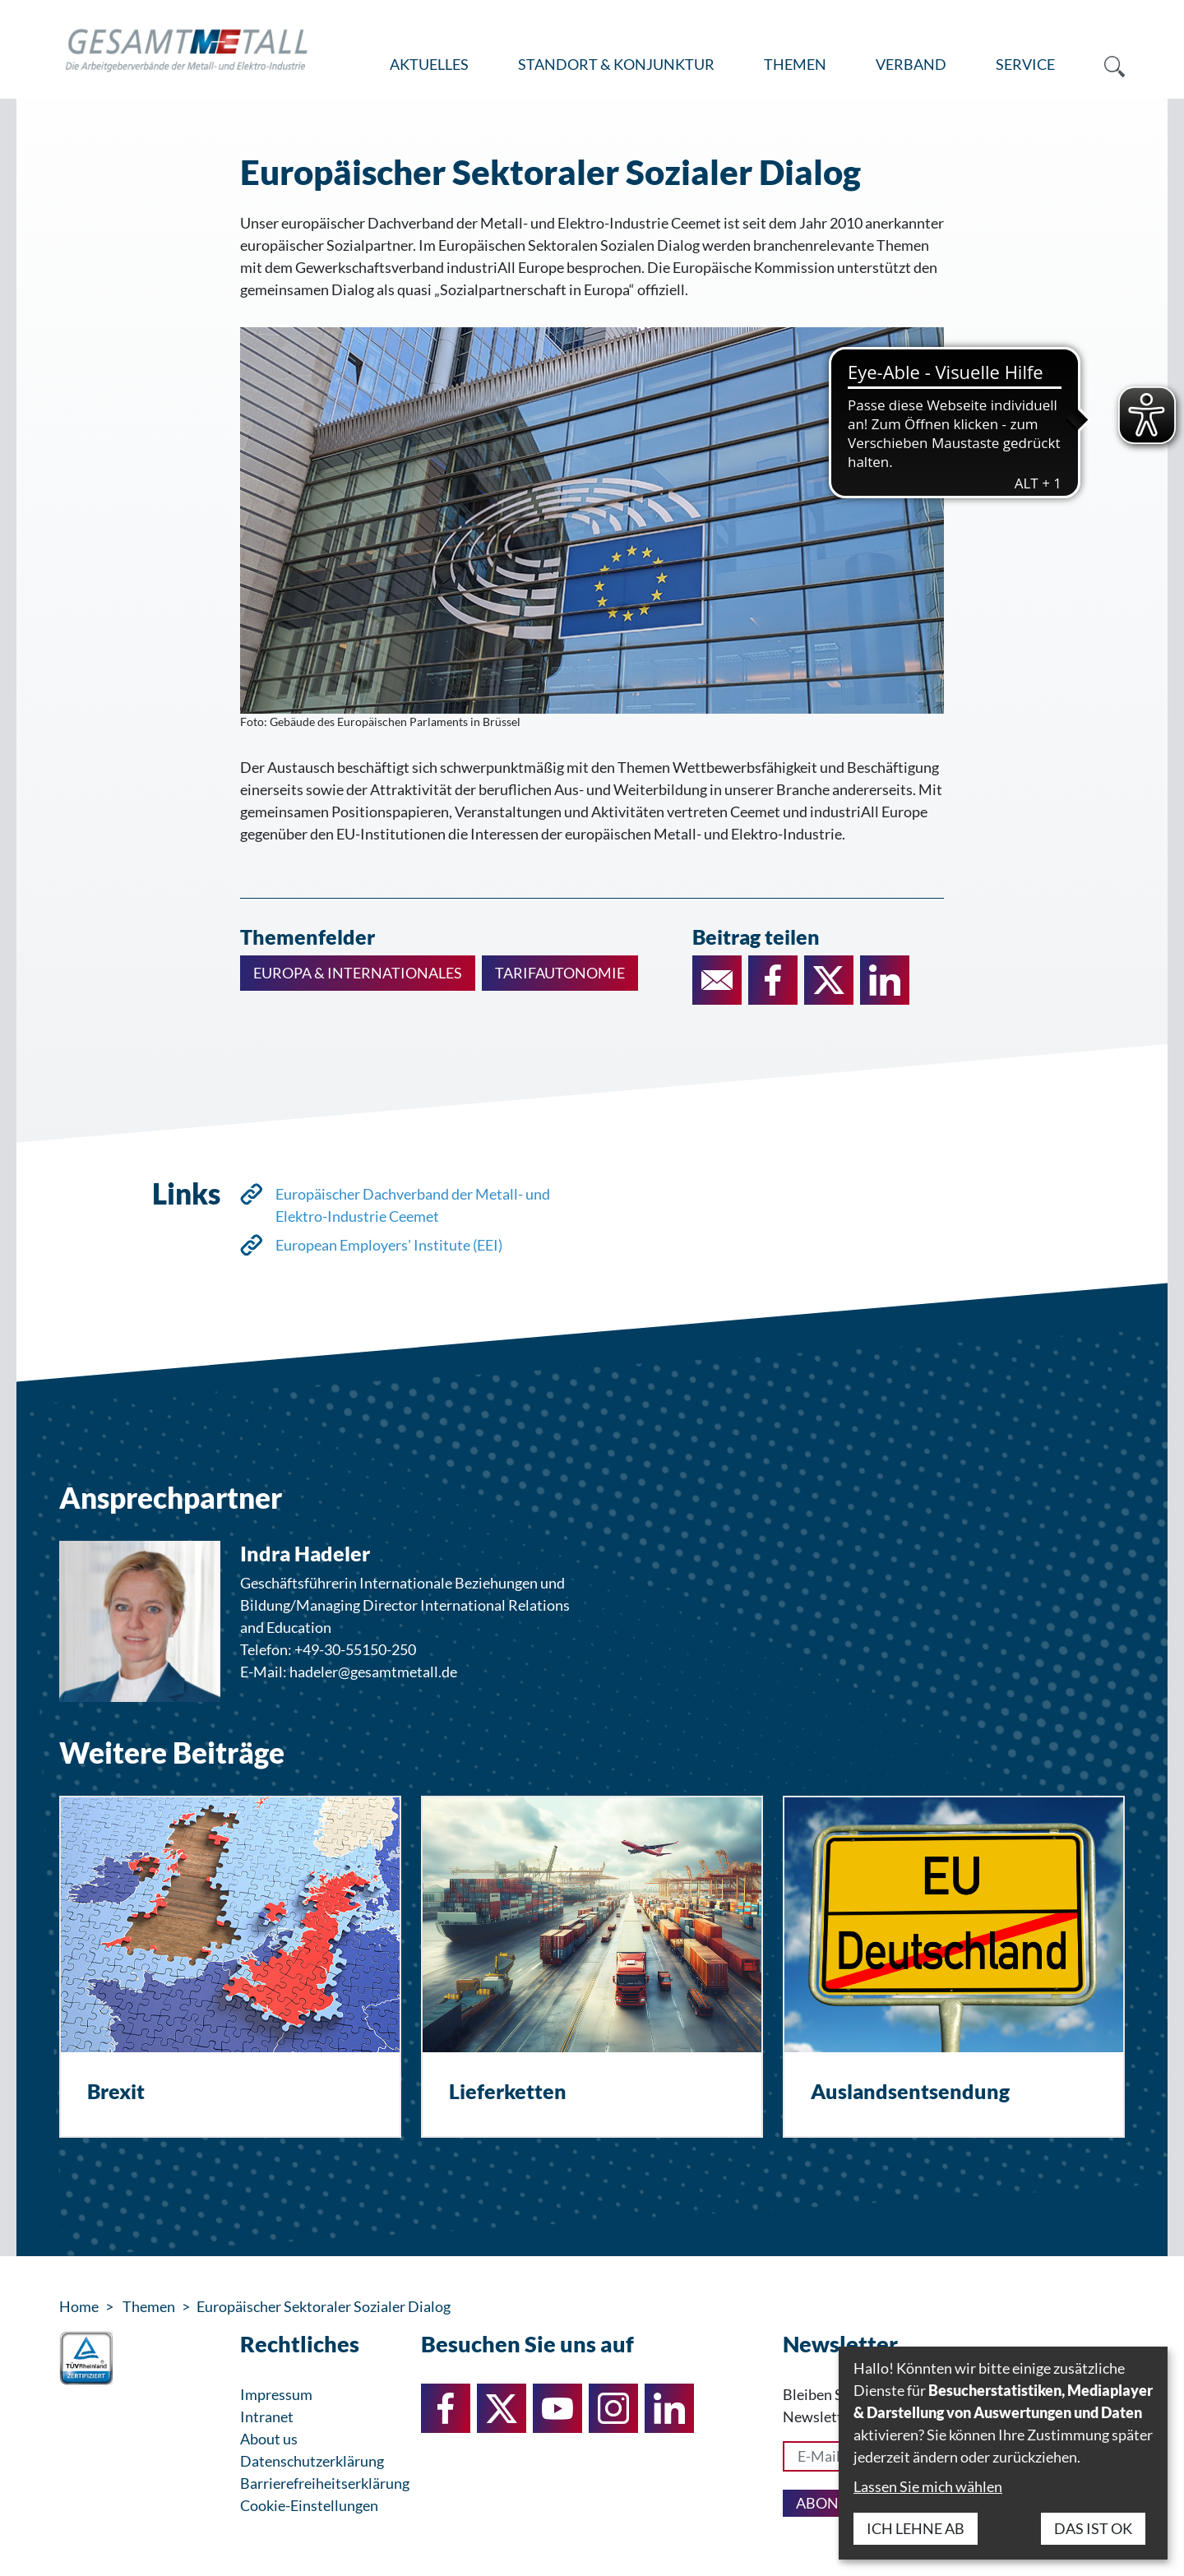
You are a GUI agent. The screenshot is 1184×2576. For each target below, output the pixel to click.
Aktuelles (429, 64)
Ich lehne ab (915, 2528)
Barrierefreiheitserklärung (324, 2483)
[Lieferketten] (592, 1966)
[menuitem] (429, 64)
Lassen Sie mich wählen (927, 2486)
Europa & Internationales (357, 973)
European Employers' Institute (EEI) (388, 1245)
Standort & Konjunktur (616, 64)
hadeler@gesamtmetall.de (373, 1672)
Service (1025, 64)
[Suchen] (1102, 64)
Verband (911, 64)
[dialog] (1003, 2453)
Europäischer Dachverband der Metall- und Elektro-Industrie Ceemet (412, 1205)
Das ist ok (1093, 2528)
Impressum (276, 2394)
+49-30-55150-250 (355, 1649)
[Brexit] (230, 1966)
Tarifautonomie (560, 973)
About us (269, 2439)
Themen (795, 64)
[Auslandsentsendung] (953, 1966)
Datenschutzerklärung (312, 2461)
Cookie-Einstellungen (309, 2505)
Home (79, 2306)
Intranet (267, 2416)
